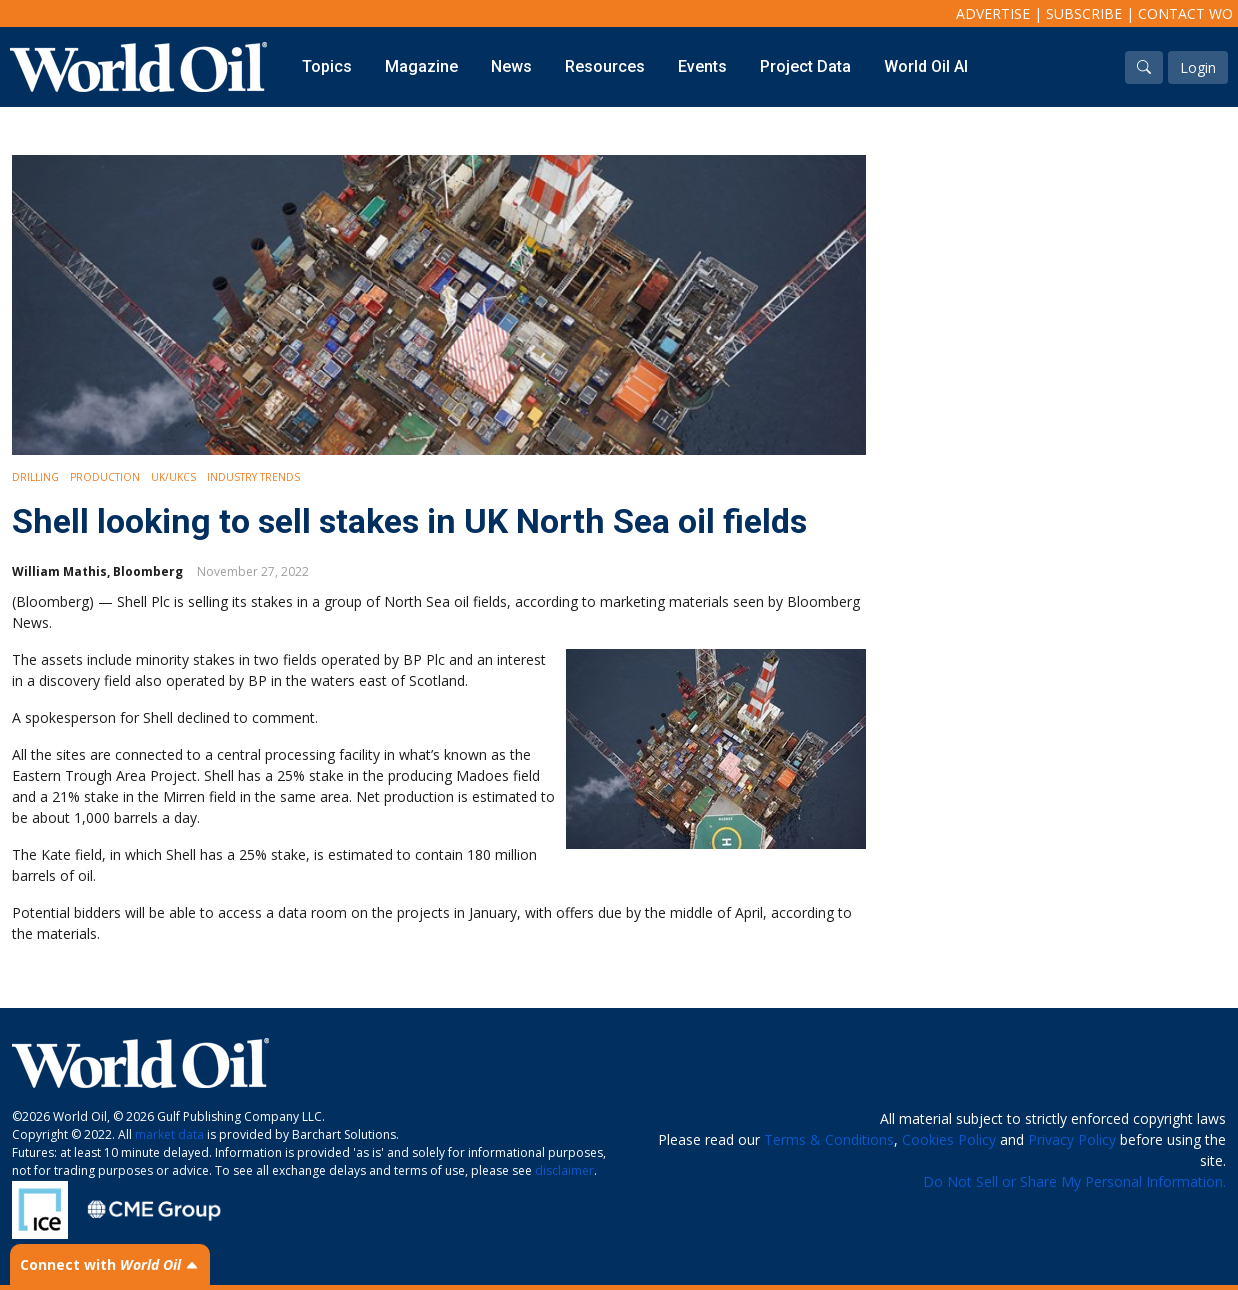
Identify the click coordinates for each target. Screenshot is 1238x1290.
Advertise (993, 13)
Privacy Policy (1072, 1139)
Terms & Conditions (829, 1139)
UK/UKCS (173, 477)
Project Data (805, 66)
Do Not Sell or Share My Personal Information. (1074, 1181)
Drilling (35, 477)
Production (105, 477)
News (511, 66)
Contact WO (1185, 13)
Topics (327, 66)
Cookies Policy (949, 1139)
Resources (605, 66)
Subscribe (1084, 13)
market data (169, 1134)
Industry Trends (253, 477)
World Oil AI (926, 66)
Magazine (421, 66)
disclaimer (564, 1170)
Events (702, 66)
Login (1198, 67)
